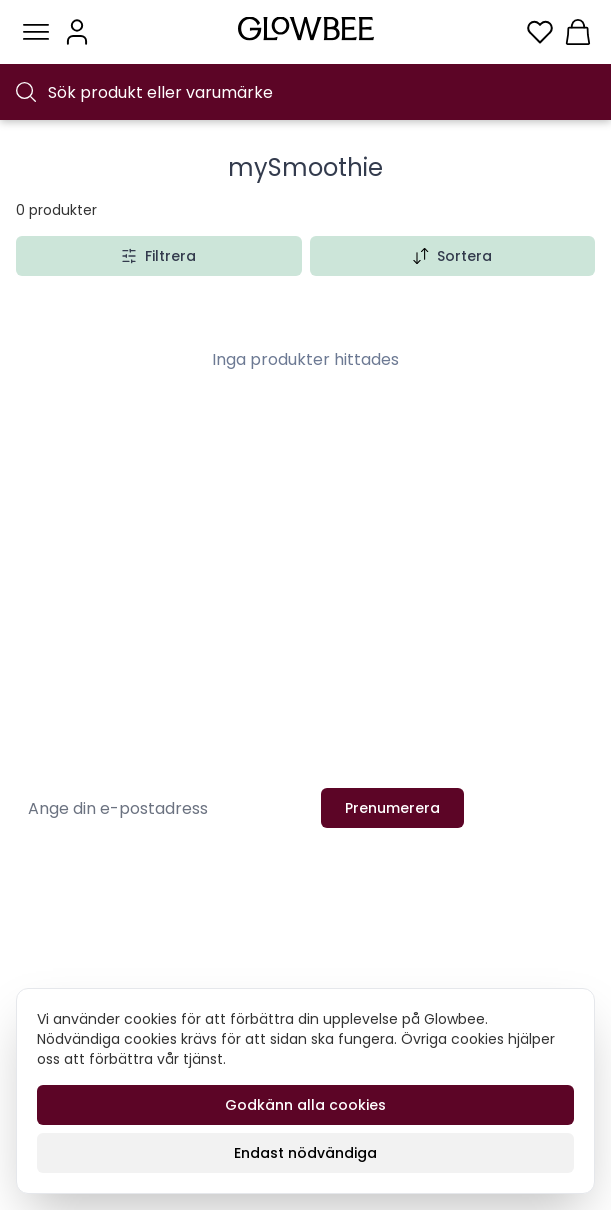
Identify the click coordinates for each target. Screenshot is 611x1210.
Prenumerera (392, 808)
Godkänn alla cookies (305, 1105)
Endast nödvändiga (305, 1153)
